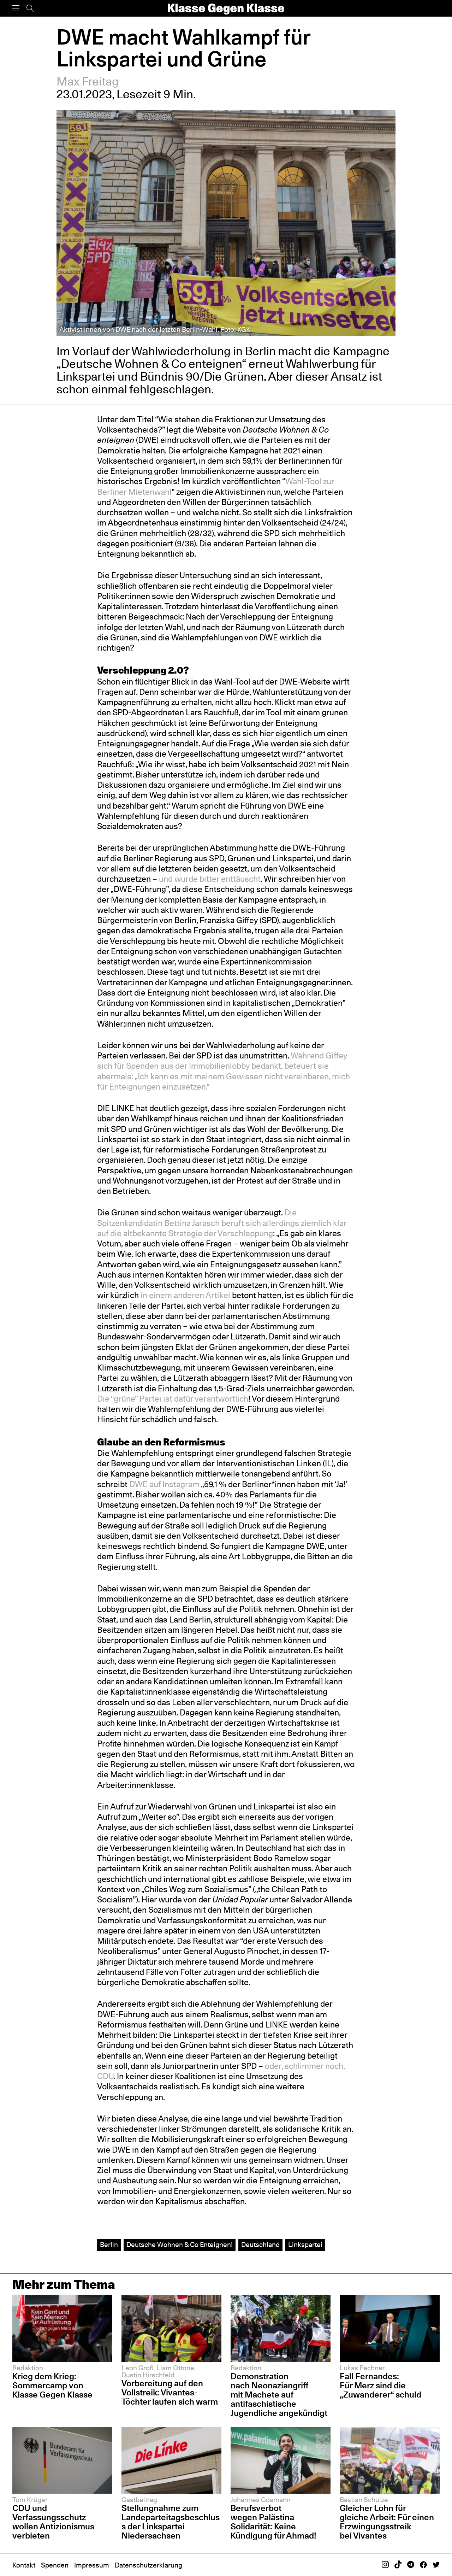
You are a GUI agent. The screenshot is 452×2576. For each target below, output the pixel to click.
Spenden (55, 2565)
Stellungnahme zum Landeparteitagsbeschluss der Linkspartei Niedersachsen (170, 2522)
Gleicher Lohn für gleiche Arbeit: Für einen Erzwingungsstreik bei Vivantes (387, 2522)
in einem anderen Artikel (185, 1295)
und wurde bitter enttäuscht (210, 879)
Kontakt (23, 2565)
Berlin (109, 2245)
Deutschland (260, 2245)
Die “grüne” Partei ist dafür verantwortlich (172, 1398)
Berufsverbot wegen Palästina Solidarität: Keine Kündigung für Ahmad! (273, 2522)
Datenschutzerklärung (148, 2565)
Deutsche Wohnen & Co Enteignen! (179, 2245)
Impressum (91, 2565)
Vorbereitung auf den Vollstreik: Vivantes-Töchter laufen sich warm (169, 2392)
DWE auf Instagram (164, 1484)
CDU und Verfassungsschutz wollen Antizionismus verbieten (53, 2522)
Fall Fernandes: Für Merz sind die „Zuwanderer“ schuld (380, 2385)
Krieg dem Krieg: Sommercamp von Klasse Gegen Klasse (52, 2385)
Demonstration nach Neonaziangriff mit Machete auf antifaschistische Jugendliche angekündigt (279, 2394)
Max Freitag (87, 81)
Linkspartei (305, 2245)
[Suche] (30, 8)
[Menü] (15, 8)
